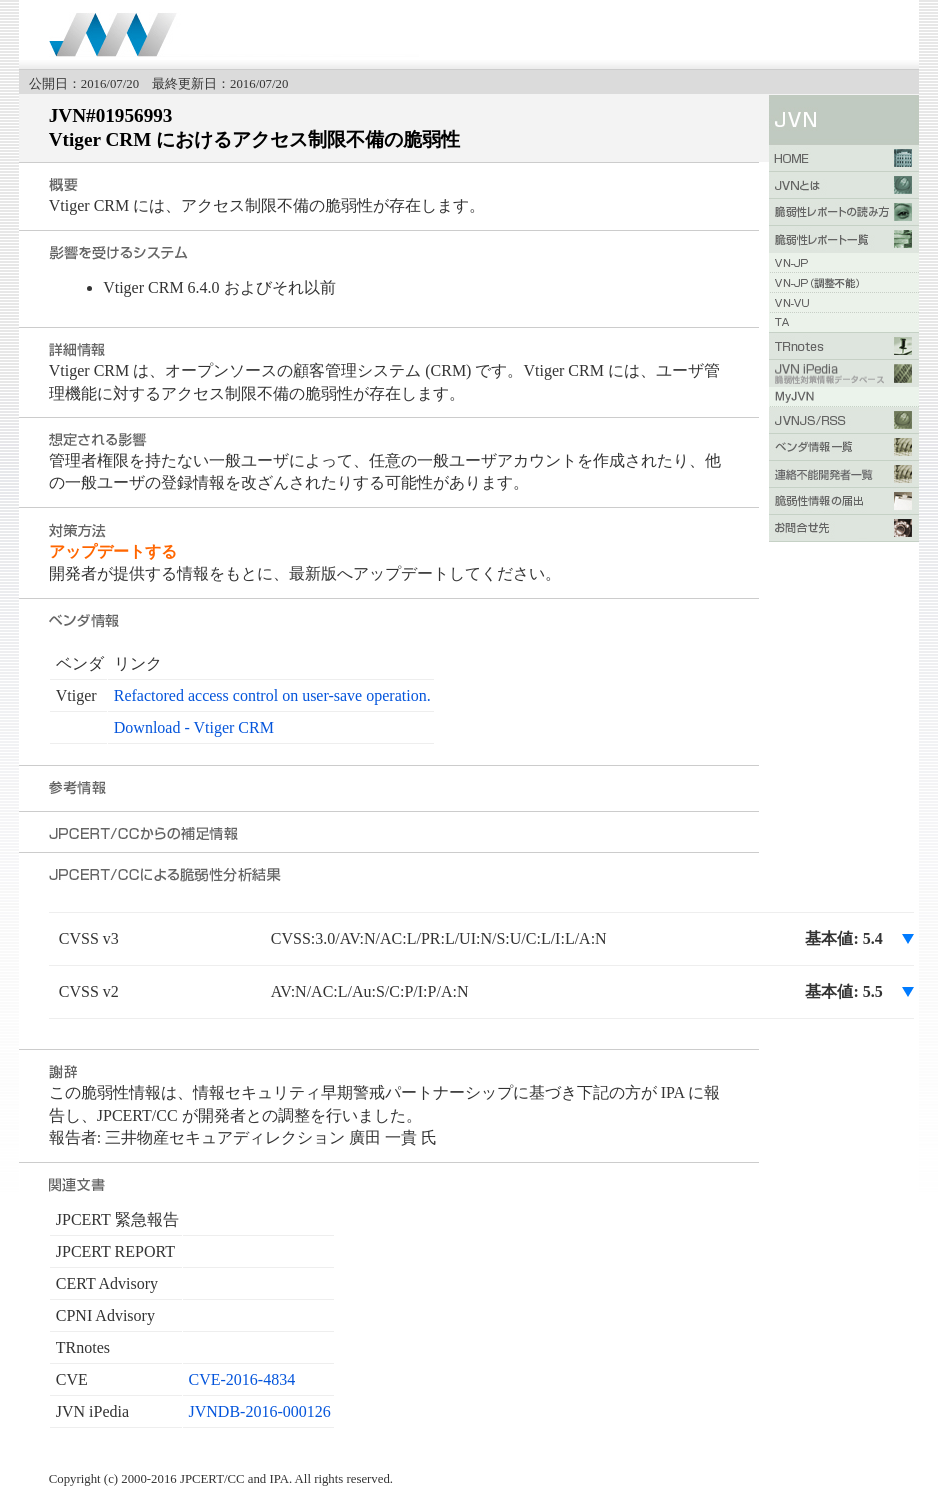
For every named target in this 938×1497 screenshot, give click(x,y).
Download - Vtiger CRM (194, 727)
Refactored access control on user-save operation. (272, 695)
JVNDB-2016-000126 (260, 1411)
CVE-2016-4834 (242, 1379)
